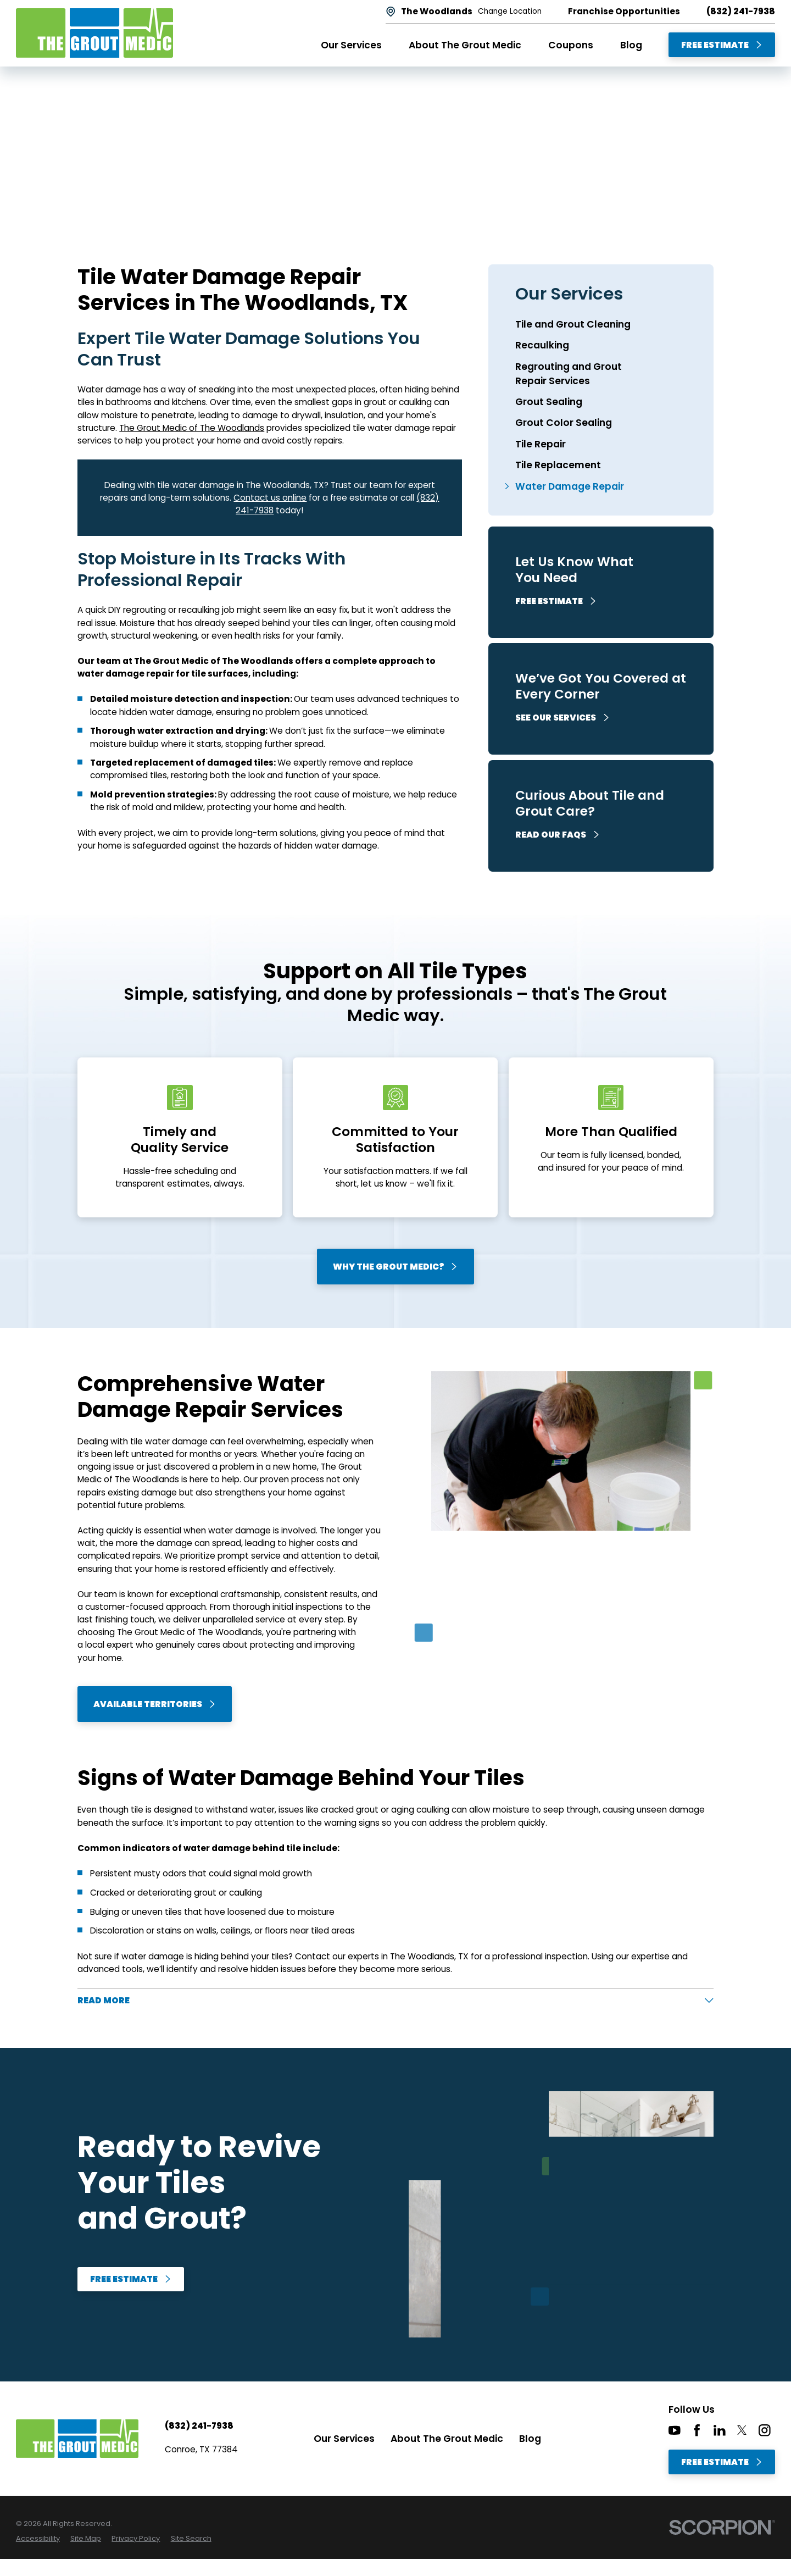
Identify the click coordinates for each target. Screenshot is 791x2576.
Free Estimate (721, 45)
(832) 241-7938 (740, 11)
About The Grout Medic (447, 2438)
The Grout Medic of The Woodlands (191, 428)
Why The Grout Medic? (395, 1266)
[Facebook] (697, 2430)
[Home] (94, 33)
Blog (530, 2438)
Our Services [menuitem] (351, 45)
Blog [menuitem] (631, 45)
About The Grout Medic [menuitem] (465, 45)
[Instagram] (765, 2430)
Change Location (510, 11)
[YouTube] (675, 2430)
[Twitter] (742, 2430)
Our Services (344, 2438)
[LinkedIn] (720, 2430)
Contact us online (270, 497)
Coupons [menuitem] (570, 45)
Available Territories (154, 1704)
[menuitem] (601, 324)
